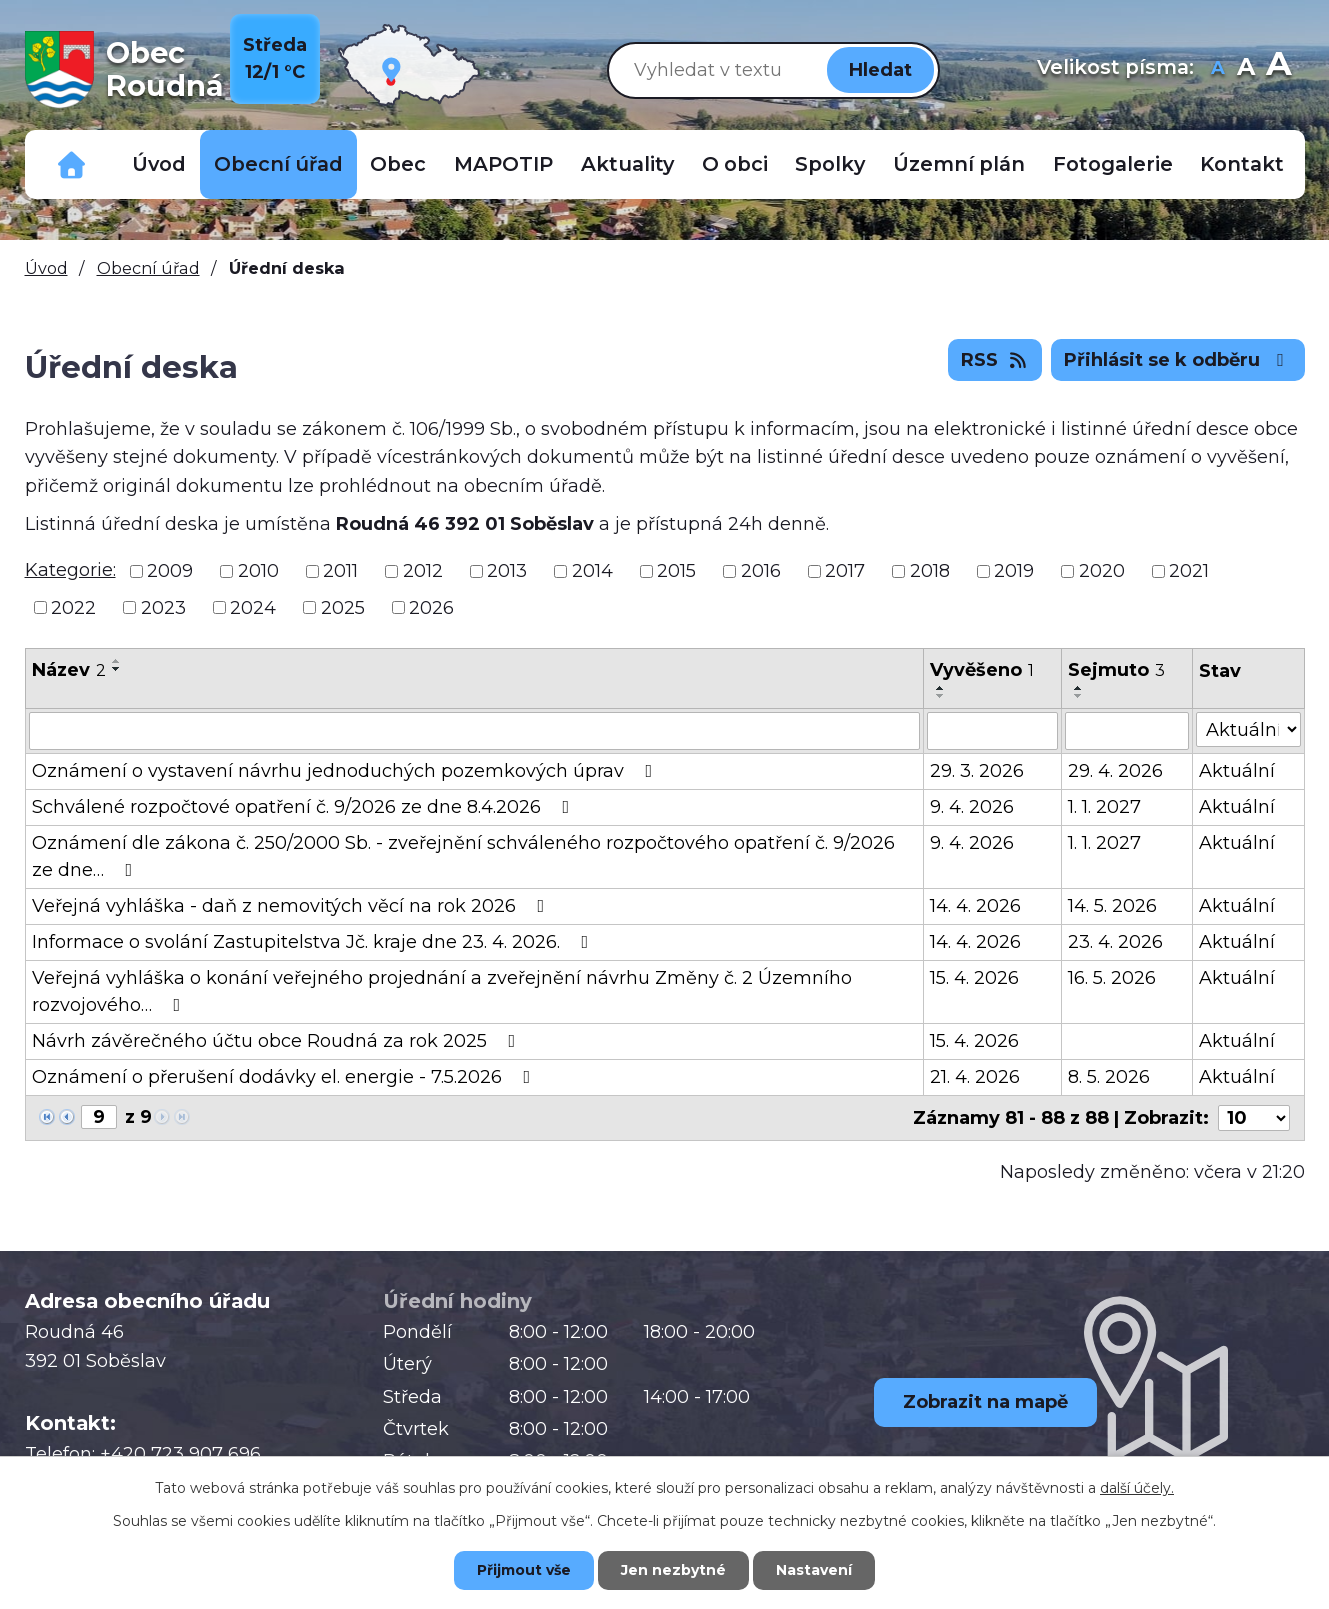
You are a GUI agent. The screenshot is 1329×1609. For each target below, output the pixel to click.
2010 (258, 571)
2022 (73, 607)
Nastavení (814, 1570)
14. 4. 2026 (975, 906)
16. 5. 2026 (1112, 978)
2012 (423, 571)
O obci (735, 164)
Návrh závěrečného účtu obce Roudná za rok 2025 (278, 1041)
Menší (1218, 69)
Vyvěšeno (982, 670)
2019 (1014, 571)
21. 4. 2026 (975, 1077)
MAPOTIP (503, 164)
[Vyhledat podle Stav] (1248, 729)
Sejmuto (1116, 670)
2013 (507, 571)
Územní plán (959, 164)
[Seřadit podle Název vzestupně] (117, 661)
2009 (170, 571)
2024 (253, 607)
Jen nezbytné (673, 1570)
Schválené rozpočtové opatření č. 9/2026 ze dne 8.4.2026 (305, 807)
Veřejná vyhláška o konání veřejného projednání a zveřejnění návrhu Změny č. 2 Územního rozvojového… (442, 991)
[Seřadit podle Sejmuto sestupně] (1079, 696)
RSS (995, 360)
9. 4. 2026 (972, 807)
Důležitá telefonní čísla (72, 164)
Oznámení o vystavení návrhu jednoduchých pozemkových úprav (346, 771)
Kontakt (1242, 164)
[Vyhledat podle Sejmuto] (1127, 731)
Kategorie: (70, 570)
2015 (676, 571)
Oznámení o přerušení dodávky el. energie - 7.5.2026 (285, 1077)
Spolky (830, 164)
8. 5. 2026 (1109, 1077)
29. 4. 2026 (1115, 771)
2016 (761, 571)
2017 (845, 571)
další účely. (1137, 1488)
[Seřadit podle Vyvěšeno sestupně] (941, 696)
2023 (163, 607)
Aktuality (627, 164)
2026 (431, 607)
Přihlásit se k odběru (1178, 360)
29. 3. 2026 (977, 771)
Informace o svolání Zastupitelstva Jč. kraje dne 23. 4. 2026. (314, 942)
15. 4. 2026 (974, 978)
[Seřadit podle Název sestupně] (117, 669)
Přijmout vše (524, 1570)
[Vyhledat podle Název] (474, 731)
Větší (1278, 69)
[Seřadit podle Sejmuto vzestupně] (1079, 688)
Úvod (159, 164)
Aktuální (1237, 771)
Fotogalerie (1113, 164)
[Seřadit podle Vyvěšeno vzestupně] (941, 688)
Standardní (1246, 69)
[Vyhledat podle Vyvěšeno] (992, 731)
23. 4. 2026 (1115, 942)
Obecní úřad (278, 164)
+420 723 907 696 (180, 1454)
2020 (1102, 571)
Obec (398, 164)
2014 (592, 571)
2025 (343, 607)
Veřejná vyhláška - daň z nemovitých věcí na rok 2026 (292, 906)
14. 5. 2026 (1112, 906)
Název (69, 670)
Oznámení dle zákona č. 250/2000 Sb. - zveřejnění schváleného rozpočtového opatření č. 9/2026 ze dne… (463, 856)
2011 (340, 571)
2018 (930, 571)
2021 (1189, 571)
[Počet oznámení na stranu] (1254, 1118)
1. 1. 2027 (1104, 807)
